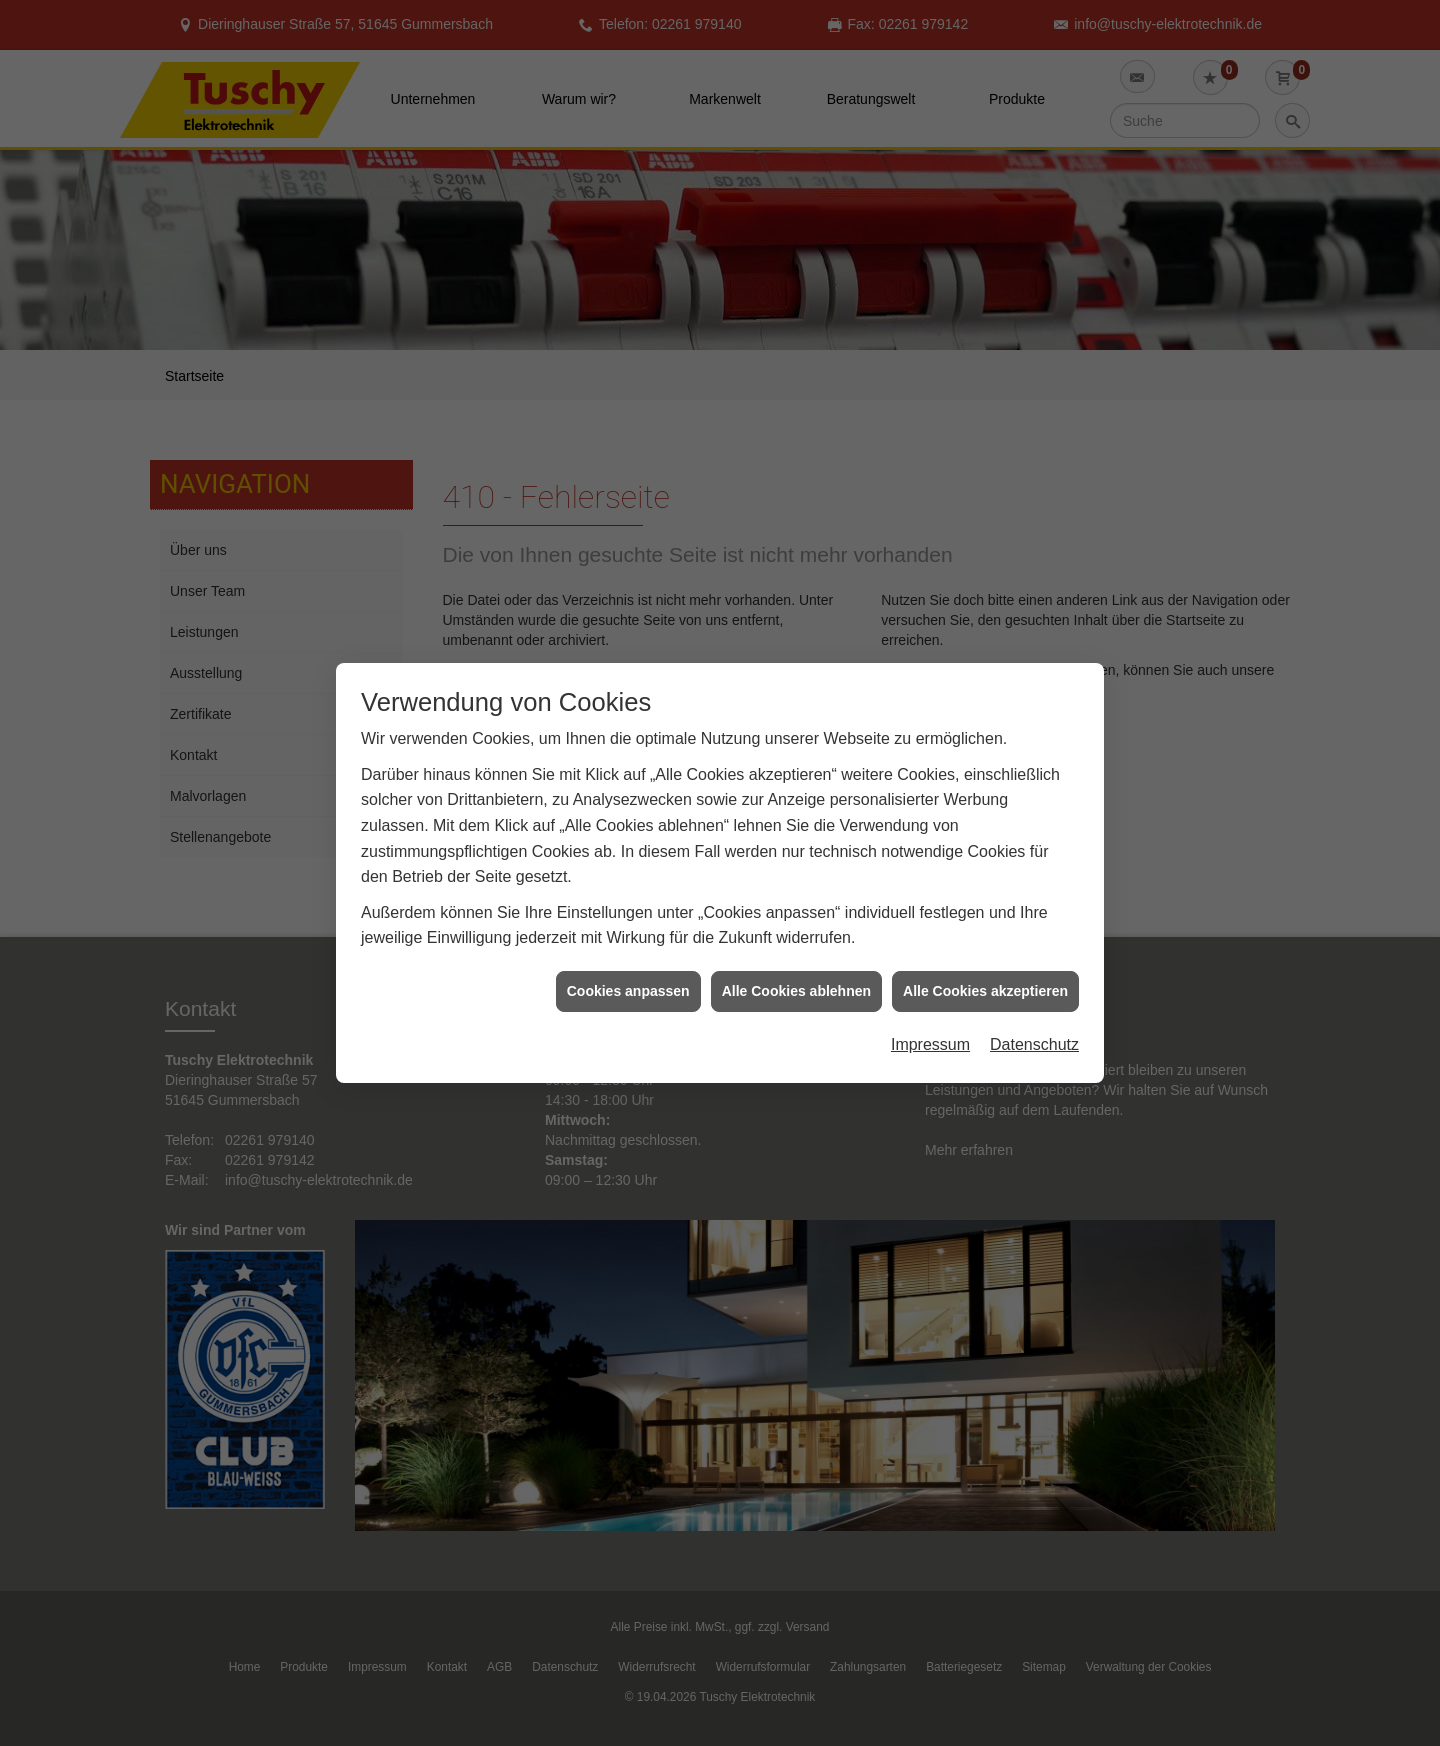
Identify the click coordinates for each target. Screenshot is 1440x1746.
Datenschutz (1034, 1024)
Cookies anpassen (628, 971)
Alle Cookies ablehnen (796, 971)
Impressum (930, 1024)
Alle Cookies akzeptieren (985, 971)
